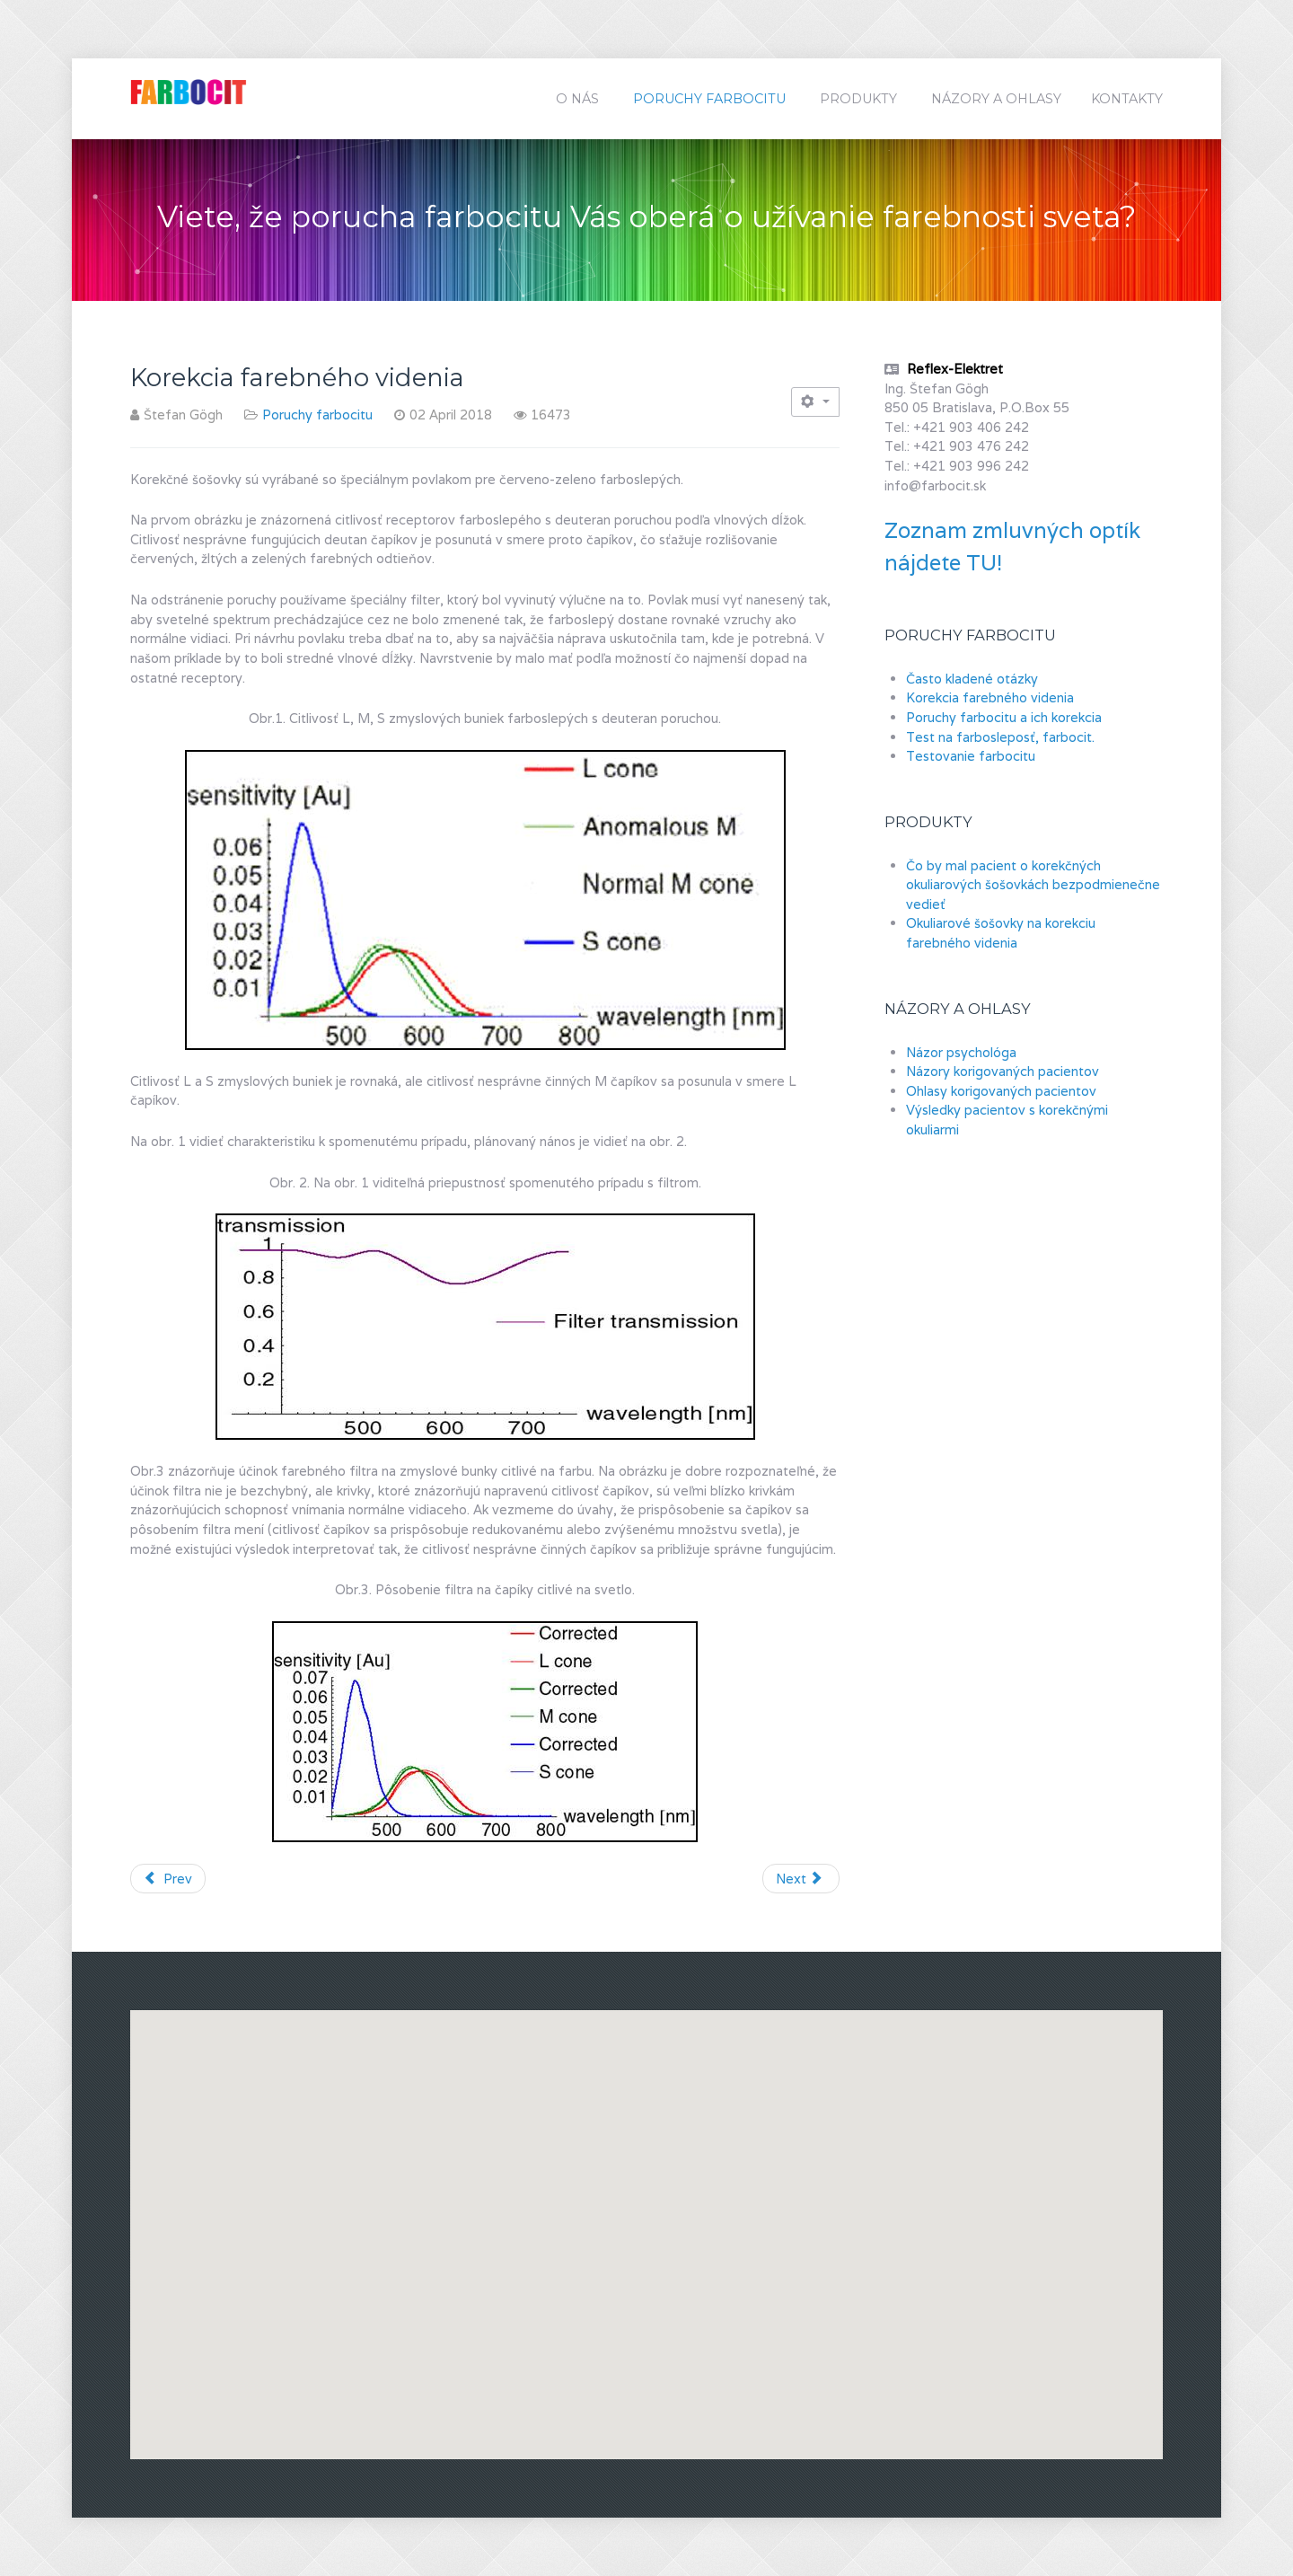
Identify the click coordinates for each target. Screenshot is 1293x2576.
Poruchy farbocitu (317, 414)
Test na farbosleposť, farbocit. (1000, 736)
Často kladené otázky (972, 678)
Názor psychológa (961, 1052)
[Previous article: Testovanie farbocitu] (168, 1879)
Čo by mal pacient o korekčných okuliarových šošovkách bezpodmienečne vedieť (1033, 885)
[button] (894, 2218)
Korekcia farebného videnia (990, 697)
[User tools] (815, 402)
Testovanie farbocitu (970, 755)
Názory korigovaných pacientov (1002, 1071)
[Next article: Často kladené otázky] (801, 1879)
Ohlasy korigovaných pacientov (1001, 1090)
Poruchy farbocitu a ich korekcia (1004, 717)
